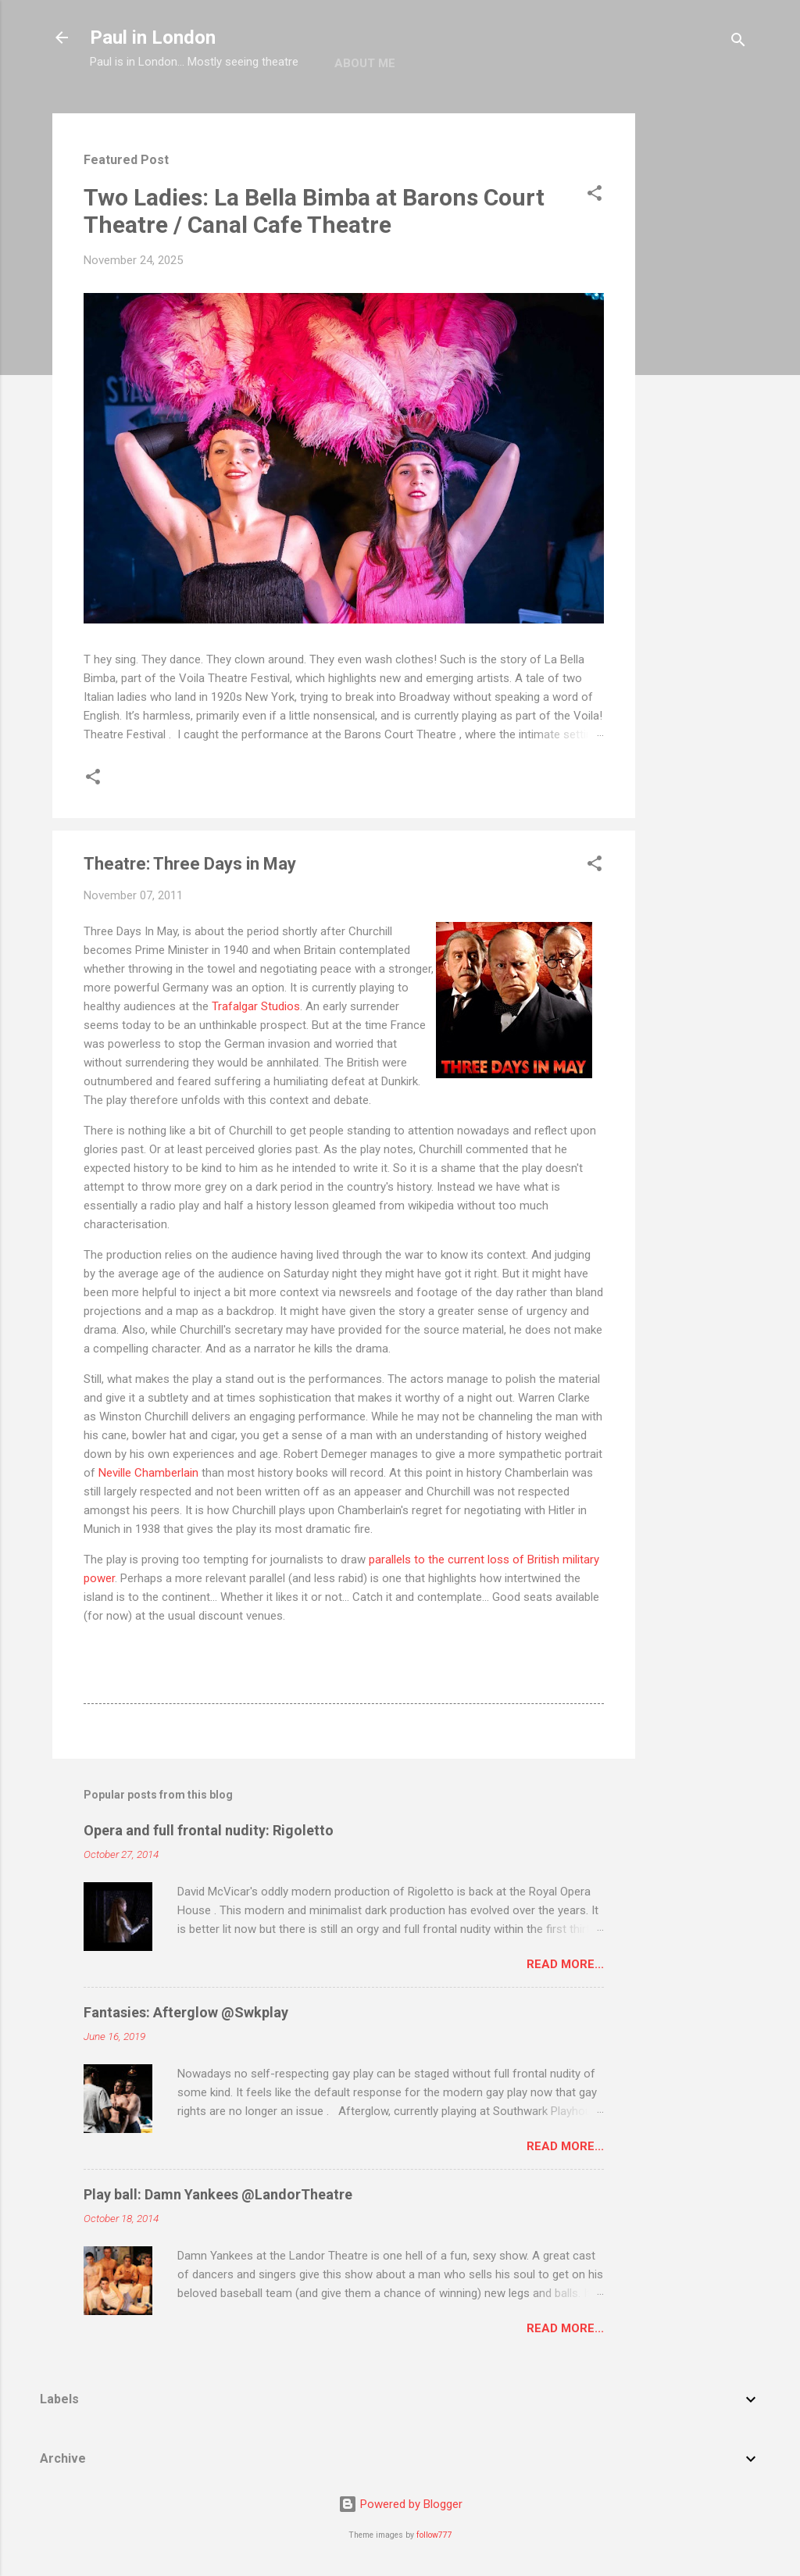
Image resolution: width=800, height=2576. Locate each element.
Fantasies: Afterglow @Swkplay (186, 2012)
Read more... (565, 1964)
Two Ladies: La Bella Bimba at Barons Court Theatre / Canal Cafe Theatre (314, 211)
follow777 (434, 2535)
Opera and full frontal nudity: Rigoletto (209, 1830)
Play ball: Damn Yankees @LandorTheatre (218, 2194)
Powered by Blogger (400, 2504)
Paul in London (153, 37)
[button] (594, 196)
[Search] (738, 42)
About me (364, 63)
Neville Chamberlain (148, 1473)
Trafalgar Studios (256, 1006)
